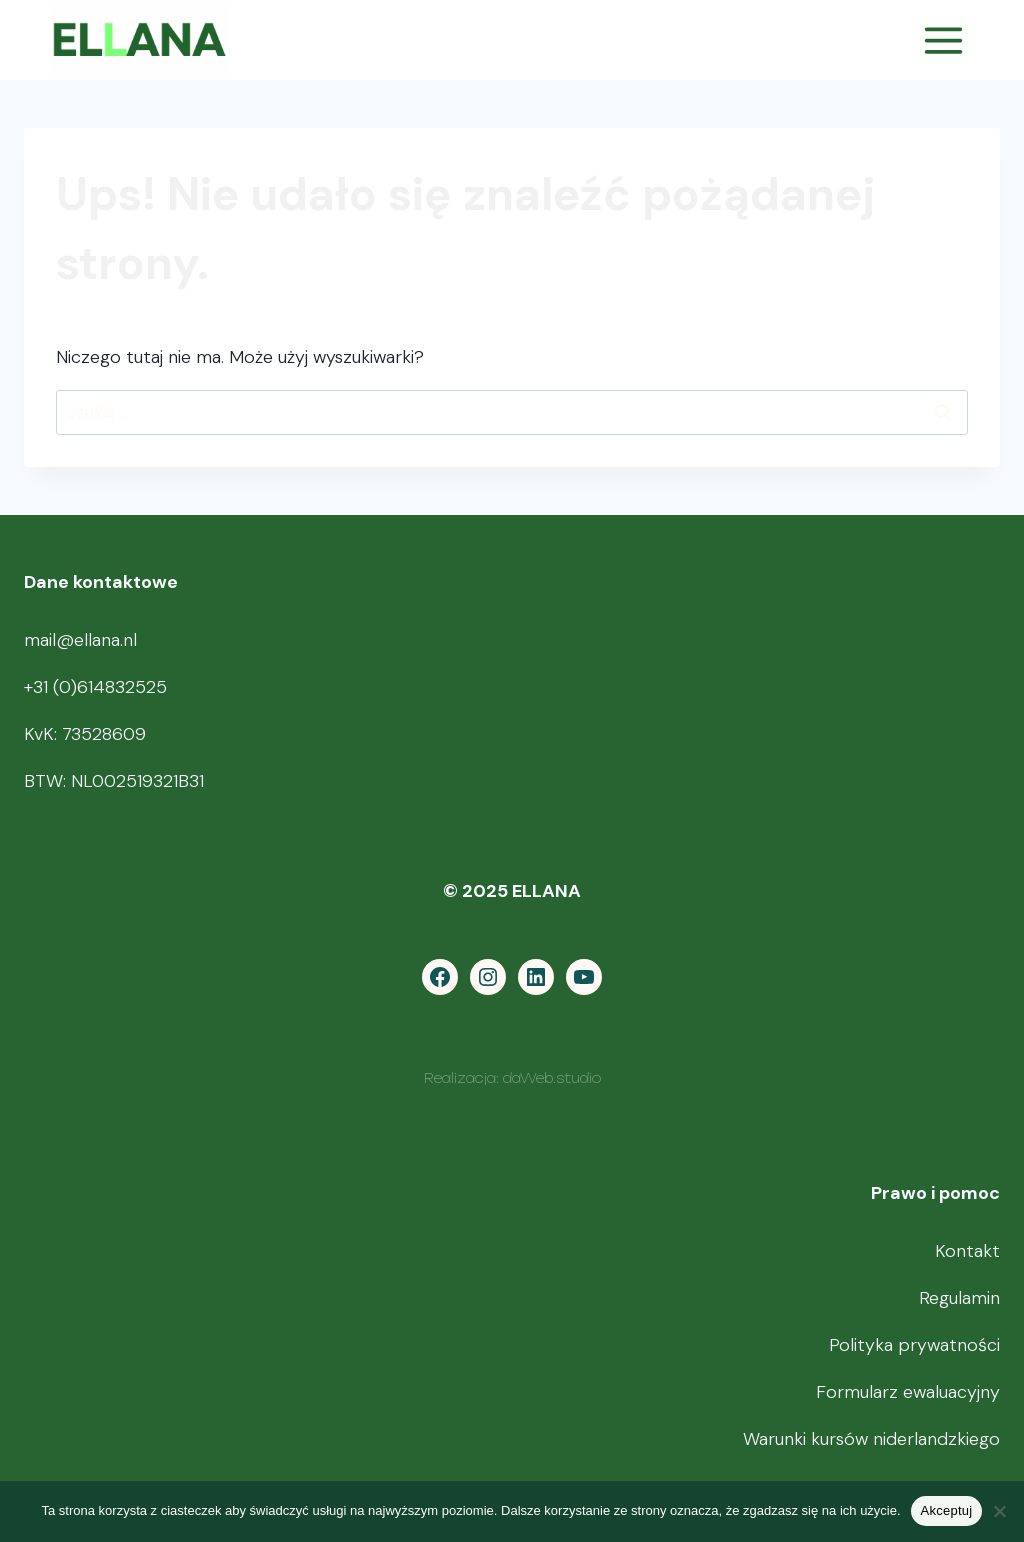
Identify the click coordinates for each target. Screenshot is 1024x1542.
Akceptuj (947, 1510)
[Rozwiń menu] (943, 40)
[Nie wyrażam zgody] (999, 1511)
